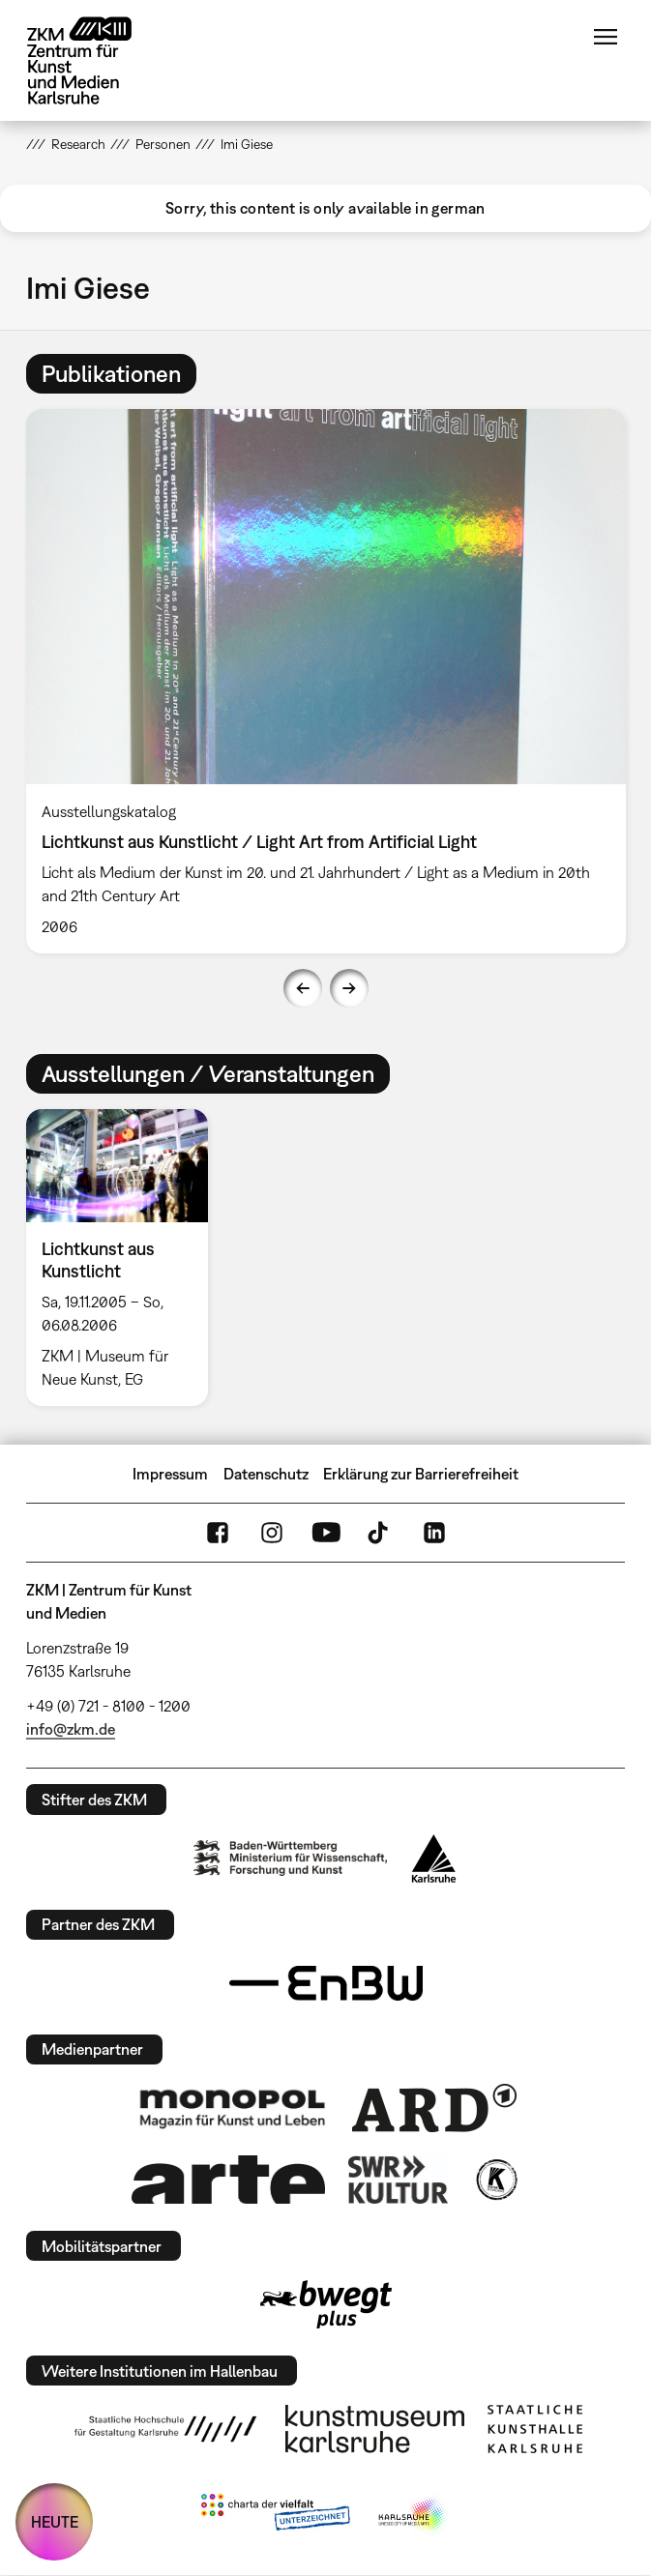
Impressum (170, 1473)
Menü (605, 36)
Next (349, 988)
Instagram (271, 1532)
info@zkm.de (70, 1729)
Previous (302, 988)
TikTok (380, 1532)
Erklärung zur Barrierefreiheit (420, 1473)
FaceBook (217, 1532)
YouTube (326, 1532)
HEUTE (54, 2522)
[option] (326, 681)
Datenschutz (266, 1473)
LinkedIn (434, 1532)
